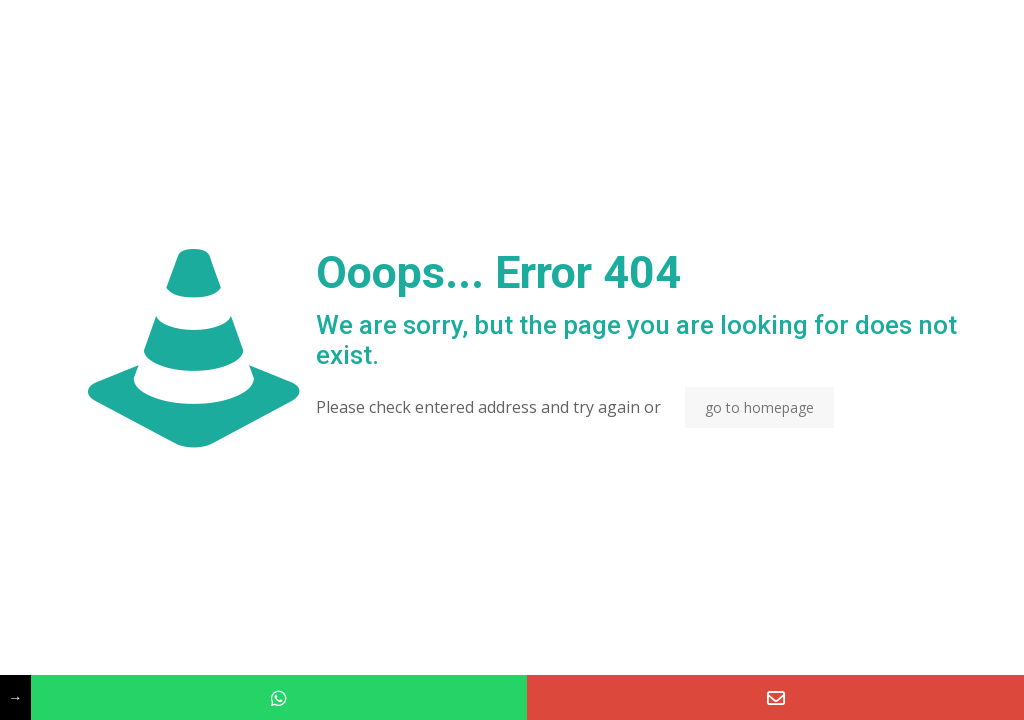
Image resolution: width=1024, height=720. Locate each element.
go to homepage (759, 407)
